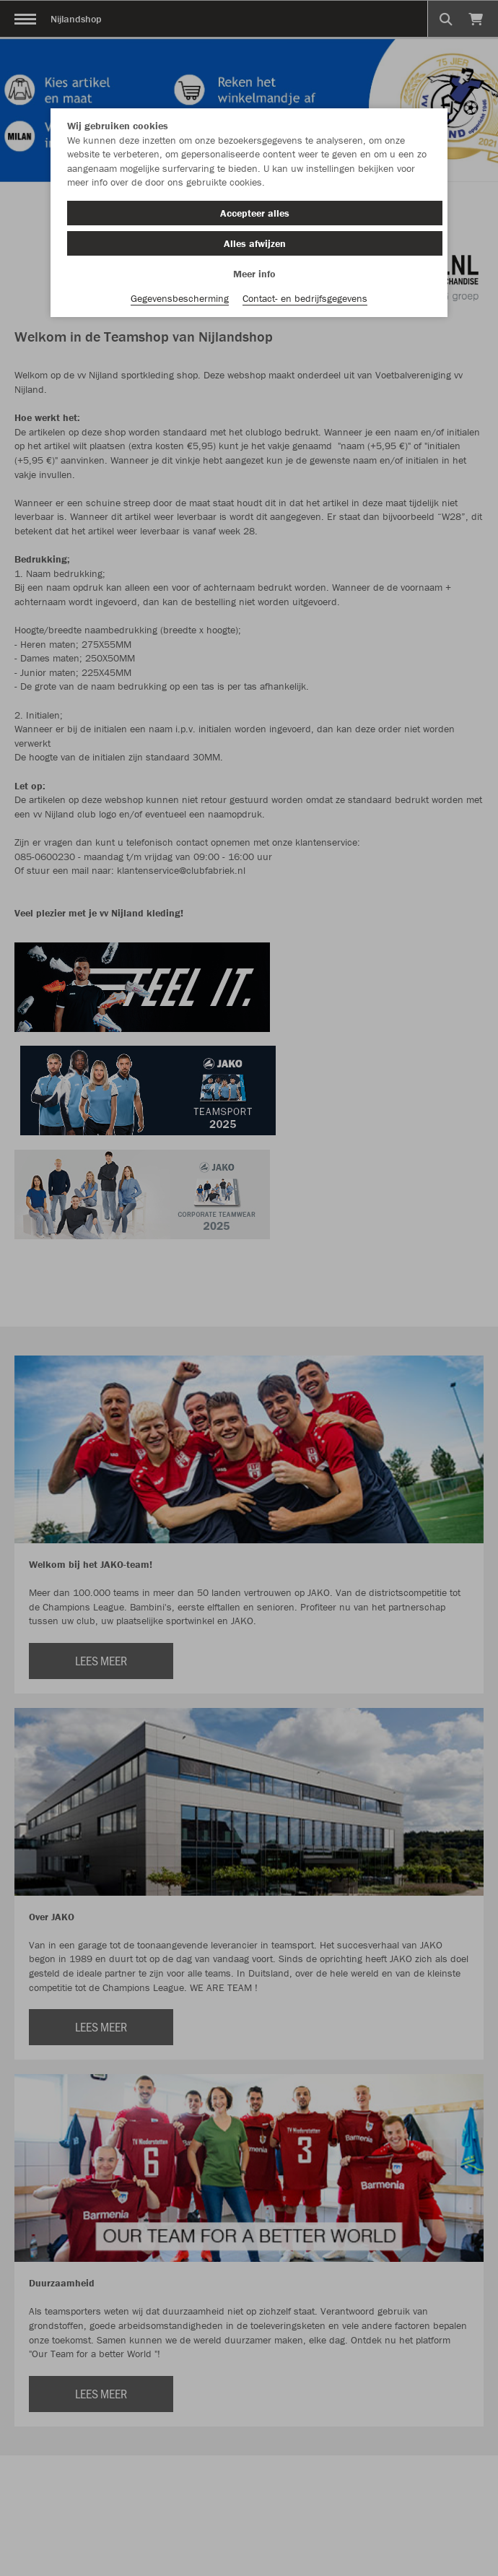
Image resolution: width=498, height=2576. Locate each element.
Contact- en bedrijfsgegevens (305, 298)
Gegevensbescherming (180, 298)
